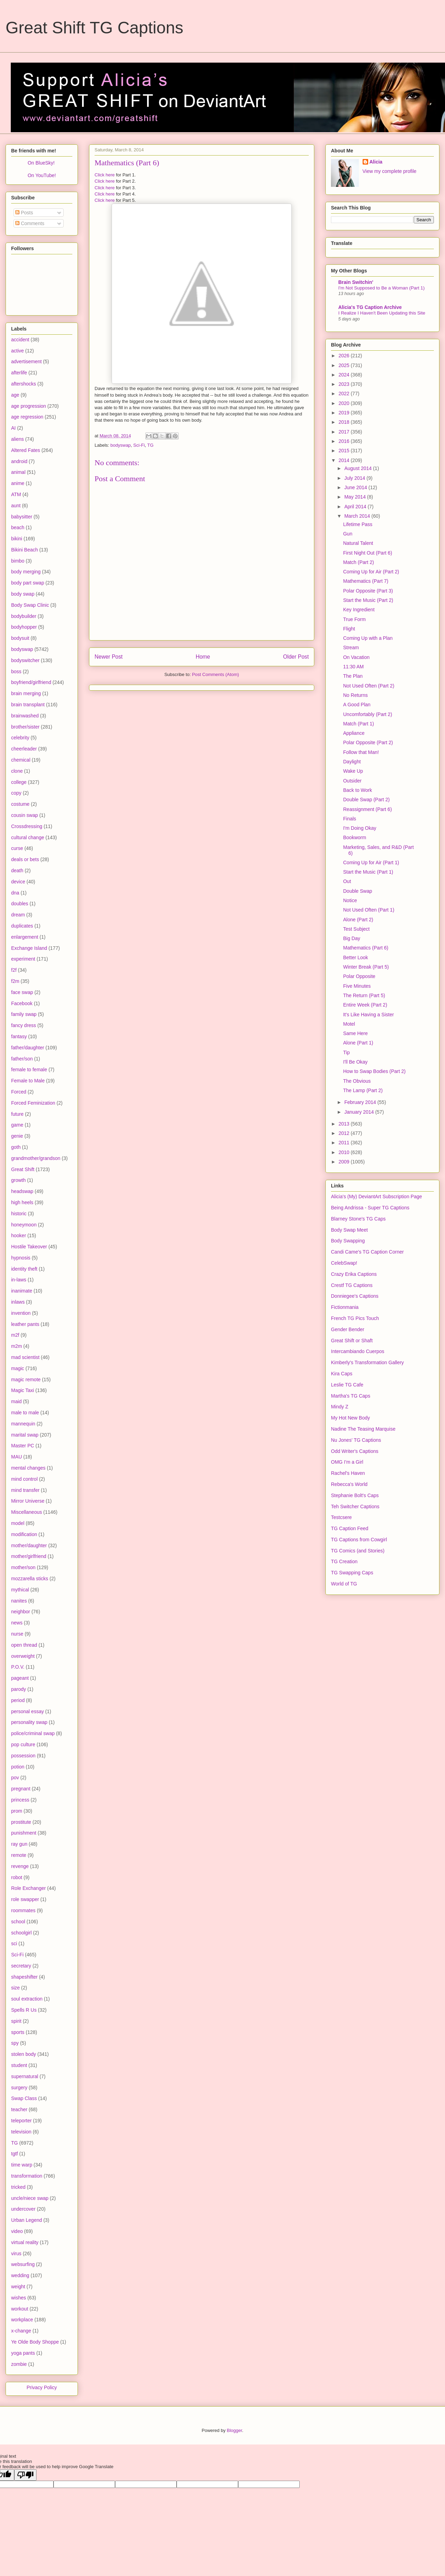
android (19, 461)
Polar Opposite (359, 976)
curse (17, 848)
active (17, 350)
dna (15, 893)
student (19, 2065)
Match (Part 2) (358, 562)
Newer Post (109, 657)
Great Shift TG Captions (94, 27)
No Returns (355, 695)
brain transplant (28, 704)
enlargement (24, 937)
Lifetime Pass (357, 524)
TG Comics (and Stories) (358, 1550)
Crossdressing (26, 826)
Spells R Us (24, 2010)
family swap (24, 1014)
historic (18, 1213)
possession (23, 1755)
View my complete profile (389, 171)
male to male (25, 1412)
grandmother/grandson (35, 1158)
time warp (21, 2165)
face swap (22, 992)
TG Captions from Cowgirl (359, 1539)
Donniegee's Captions (355, 1296)
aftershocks (23, 384)
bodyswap (121, 445)
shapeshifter (24, 1977)
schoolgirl (21, 1932)
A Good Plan (357, 704)
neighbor (20, 1611)
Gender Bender (347, 1329)
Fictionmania (344, 1307)
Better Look (355, 957)
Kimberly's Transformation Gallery (367, 1362)
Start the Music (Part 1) (368, 872)
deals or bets (25, 859)
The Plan (353, 676)
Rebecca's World (349, 1484)
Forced (18, 1092)
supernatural (24, 2076)
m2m (16, 1346)
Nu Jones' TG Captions (356, 1440)
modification (24, 1534)
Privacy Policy (41, 2387)
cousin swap (24, 815)
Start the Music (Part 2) (368, 600)
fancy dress (23, 1025)
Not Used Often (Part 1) (368, 910)
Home (203, 657)
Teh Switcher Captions (355, 1506)
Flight (349, 628)
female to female (29, 1069)
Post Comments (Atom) (215, 674)
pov (15, 1777)
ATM (16, 494)
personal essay (27, 1711)
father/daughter (27, 1047)
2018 (345, 422)
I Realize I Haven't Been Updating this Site (381, 313)
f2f (14, 970)
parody (18, 1689)
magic (17, 1368)
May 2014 (355, 497)
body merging (26, 571)
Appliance (354, 733)
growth (18, 1180)
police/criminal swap (33, 1733)
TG (150, 445)
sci (14, 1943)
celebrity (20, 737)
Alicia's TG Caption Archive (370, 307)
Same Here (355, 1033)
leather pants (25, 1324)
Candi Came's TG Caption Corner (367, 1252)
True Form (354, 619)
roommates (23, 1910)
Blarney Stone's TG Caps (358, 1219)
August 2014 (358, 468)
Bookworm (354, 837)
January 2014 (359, 1112)
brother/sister (25, 727)
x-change (21, 2330)
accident (20, 339)
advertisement (26, 361)
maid (16, 1401)
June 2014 (356, 487)
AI (13, 428)
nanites (19, 1601)
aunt (16, 505)
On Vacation (356, 657)
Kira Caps (341, 1373)
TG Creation (344, 1561)
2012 (345, 1133)
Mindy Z (339, 1406)
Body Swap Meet (349, 1230)
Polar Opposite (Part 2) (368, 742)
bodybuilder (23, 616)
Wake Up (353, 771)
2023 (345, 384)
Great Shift (22, 1169)
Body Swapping (348, 1240)
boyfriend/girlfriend (31, 682)
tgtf (14, 2153)
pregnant (20, 1788)
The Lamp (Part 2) (363, 1090)
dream (18, 914)
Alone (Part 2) (358, 919)
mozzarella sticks (29, 1578)
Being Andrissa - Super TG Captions (370, 1207)
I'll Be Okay (355, 1062)
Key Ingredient (358, 609)
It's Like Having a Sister (368, 1014)
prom (16, 1811)
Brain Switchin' (355, 282)
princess (20, 1800)
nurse (17, 1634)
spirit (16, 2021)
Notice (350, 900)
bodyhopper (24, 627)
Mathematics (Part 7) (365, 581)
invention (21, 1313)
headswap (22, 1191)
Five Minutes (357, 986)
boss (16, 671)
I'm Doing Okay (359, 828)
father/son (22, 1059)
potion (17, 1767)
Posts (24, 212)
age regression (27, 417)
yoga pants (23, 2353)
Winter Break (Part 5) (366, 967)
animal (18, 472)
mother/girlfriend (28, 1556)
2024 (345, 374)
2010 (345, 1152)
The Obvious (357, 1081)
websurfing (23, 2264)
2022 (345, 393)
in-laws (18, 1279)
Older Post (296, 657)
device (18, 881)
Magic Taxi (22, 1390)
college (18, 782)
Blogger (234, 2430)
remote (18, 1855)
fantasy (19, 1036)
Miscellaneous (26, 1512)
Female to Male (27, 1080)
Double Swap (357, 891)
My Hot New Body (350, 1418)
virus (16, 2253)
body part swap (27, 583)
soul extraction (26, 1999)
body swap (22, 594)
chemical (20, 760)
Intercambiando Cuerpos (357, 1351)
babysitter (21, 516)
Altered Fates (25, 450)
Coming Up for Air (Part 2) (371, 571)
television (21, 2131)
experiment (23, 959)
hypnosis (20, 1258)
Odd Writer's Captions (354, 1451)
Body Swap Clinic (30, 605)
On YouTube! (41, 175)
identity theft (24, 1269)
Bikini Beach (24, 549)
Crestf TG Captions (352, 1285)
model (17, 1523)
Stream (351, 647)
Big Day (351, 938)
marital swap (25, 1435)
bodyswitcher (25, 660)
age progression (28, 406)
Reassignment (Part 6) (367, 809)
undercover (23, 2209)
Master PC (22, 1445)
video (17, 2231)
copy (16, 793)
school (18, 1921)
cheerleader (24, 749)
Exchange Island (29, 948)
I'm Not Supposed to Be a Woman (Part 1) (381, 288)
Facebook (21, 1003)
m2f (15, 1335)
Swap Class (24, 2098)
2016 (345, 441)
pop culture (23, 1744)
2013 (345, 1124)
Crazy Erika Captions (354, 1274)
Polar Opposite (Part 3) (368, 591)
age (15, 395)
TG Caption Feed (349, 1528)
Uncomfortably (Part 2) (367, 714)
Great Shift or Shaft (352, 1340)
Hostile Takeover (29, 1246)
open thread (24, 1645)
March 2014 (357, 516)
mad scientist (25, 1357)
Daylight (352, 761)
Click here (105, 174)
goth (16, 1147)
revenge (20, 1866)
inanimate (21, 1291)
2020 (345, 403)
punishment (23, 1833)
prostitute (21, 1822)
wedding (20, 2275)
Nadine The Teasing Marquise (363, 1429)
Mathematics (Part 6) (365, 948)
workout (19, 2309)
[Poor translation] (25, 2475)
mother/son (23, 1567)
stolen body (23, 2054)
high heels (22, 1202)
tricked (18, 2187)
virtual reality (25, 2242)
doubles (19, 903)
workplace (22, 2319)
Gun (347, 533)
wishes (18, 2297)
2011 (345, 1142)
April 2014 (355, 506)
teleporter (21, 2120)
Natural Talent (358, 543)
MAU (16, 1457)
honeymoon (24, 1224)
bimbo (17, 561)
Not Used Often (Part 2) (368, 686)
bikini (16, 538)
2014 (345, 460)
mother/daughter (29, 1545)
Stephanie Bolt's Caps (355, 1495)
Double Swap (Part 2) (366, 799)
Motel (349, 1024)
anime (17, 483)
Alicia (376, 162)
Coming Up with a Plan (368, 638)
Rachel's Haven (348, 1473)
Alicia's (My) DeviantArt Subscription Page (376, 1196)
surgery (19, 2087)
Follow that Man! (361, 752)
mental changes (28, 1468)
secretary (21, 1966)
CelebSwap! (344, 1263)
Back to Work (357, 790)
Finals (349, 818)
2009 (345, 1161)
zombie (19, 2364)
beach (17, 527)
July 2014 (355, 478)
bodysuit (20, 638)
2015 (345, 450)
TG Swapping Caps (352, 1572)
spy (15, 2043)
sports (17, 2032)
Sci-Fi (139, 445)
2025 (345, 365)
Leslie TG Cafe (347, 1385)
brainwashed (25, 715)
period (18, 1700)
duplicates (22, 926)
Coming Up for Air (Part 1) (371, 862)
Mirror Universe (27, 1501)
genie (17, 1136)
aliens (17, 439)
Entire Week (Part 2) (365, 1005)
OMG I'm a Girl (347, 1462)
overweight (23, 1656)
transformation (26, 2176)
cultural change (27, 837)
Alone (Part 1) (358, 1042)
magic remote (26, 1379)
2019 (345, 412)
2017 (345, 432)
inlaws (18, 1302)
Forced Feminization (33, 1103)
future (17, 1114)
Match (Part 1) (358, 723)
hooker (18, 1235)
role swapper (25, 1899)
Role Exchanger (28, 1888)
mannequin (23, 1423)
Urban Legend (26, 2220)
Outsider (352, 781)
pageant (20, 1678)
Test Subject (356, 929)
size (15, 1987)
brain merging (26, 693)
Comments (29, 223)
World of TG (344, 1584)
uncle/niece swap (29, 2198)
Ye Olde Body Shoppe (35, 2342)
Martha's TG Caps (350, 1396)
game (17, 1125)
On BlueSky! (41, 163)
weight (18, 2286)
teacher (19, 2109)
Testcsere (341, 1517)
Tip (346, 1052)
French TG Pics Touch (355, 1318)
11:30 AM (353, 666)
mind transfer (25, 1490)
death (17, 870)
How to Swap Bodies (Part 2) (374, 1071)
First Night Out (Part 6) (367, 553)
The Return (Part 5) (364, 995)
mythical (20, 1589)
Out (347, 881)
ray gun (19, 1844)
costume (20, 804)
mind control (24, 1479)
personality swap (29, 1722)
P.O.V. (17, 1667)
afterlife (19, 372)
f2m (15, 981)
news (17, 1622)
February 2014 (360, 1102)
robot (16, 1877)
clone (17, 771)
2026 (345, 355)
